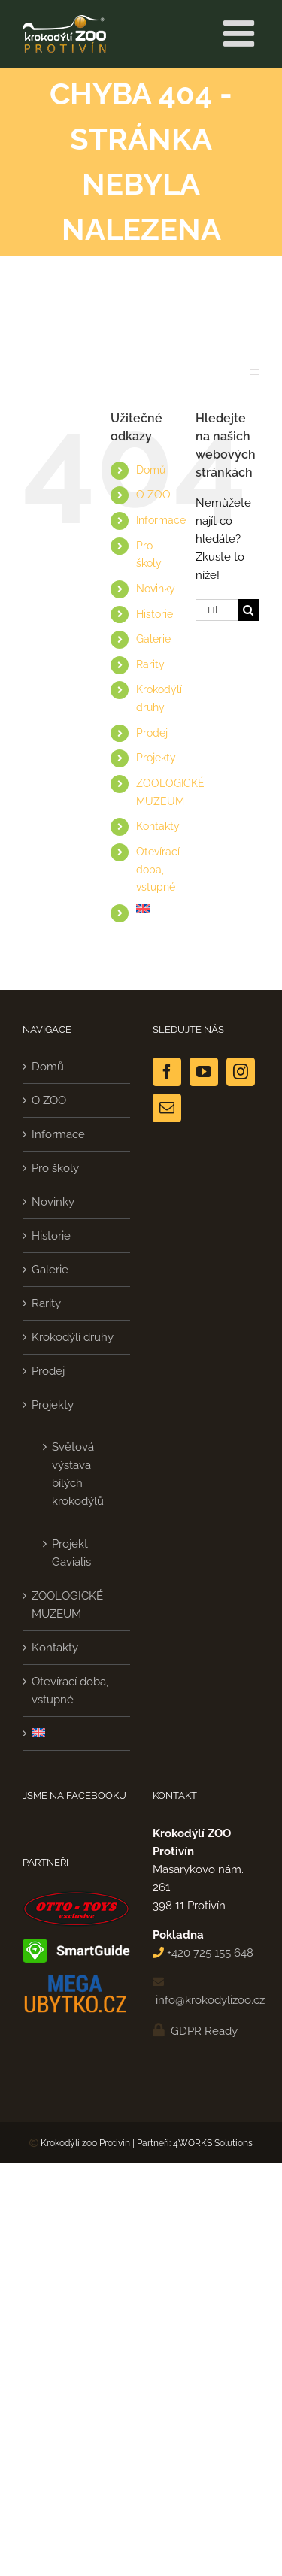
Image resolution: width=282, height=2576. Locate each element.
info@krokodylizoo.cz (210, 2000)
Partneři (153, 2143)
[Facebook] (167, 1072)
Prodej (152, 733)
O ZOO (153, 495)
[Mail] (167, 1108)
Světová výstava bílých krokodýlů (78, 1474)
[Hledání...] (217, 610)
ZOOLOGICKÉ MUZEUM (67, 1605)
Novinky (155, 589)
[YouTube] (204, 1072)
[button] (30, 2546)
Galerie (153, 639)
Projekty (156, 758)
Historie (154, 614)
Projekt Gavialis (71, 1553)
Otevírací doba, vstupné (158, 870)
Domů (150, 470)
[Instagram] (240, 1072)
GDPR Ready (203, 2031)
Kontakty (158, 826)
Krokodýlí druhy (73, 1337)
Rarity (150, 664)
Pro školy (55, 1168)
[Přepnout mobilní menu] (241, 33)
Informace (161, 520)
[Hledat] (248, 610)
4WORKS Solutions (213, 2143)
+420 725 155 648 (210, 1953)
